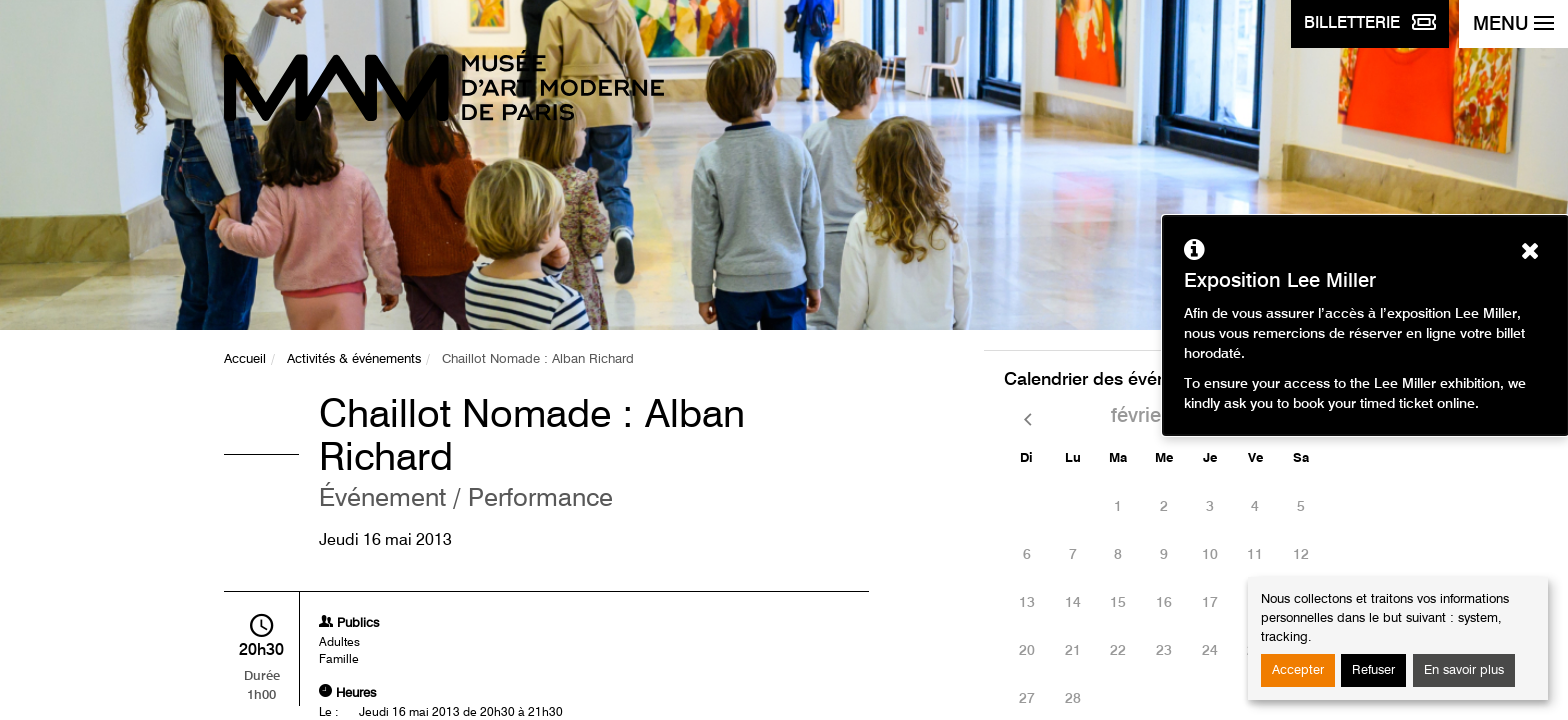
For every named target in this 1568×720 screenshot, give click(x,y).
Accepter (1298, 670)
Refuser (1373, 670)
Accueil (245, 359)
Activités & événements (354, 359)
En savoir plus (1464, 670)
